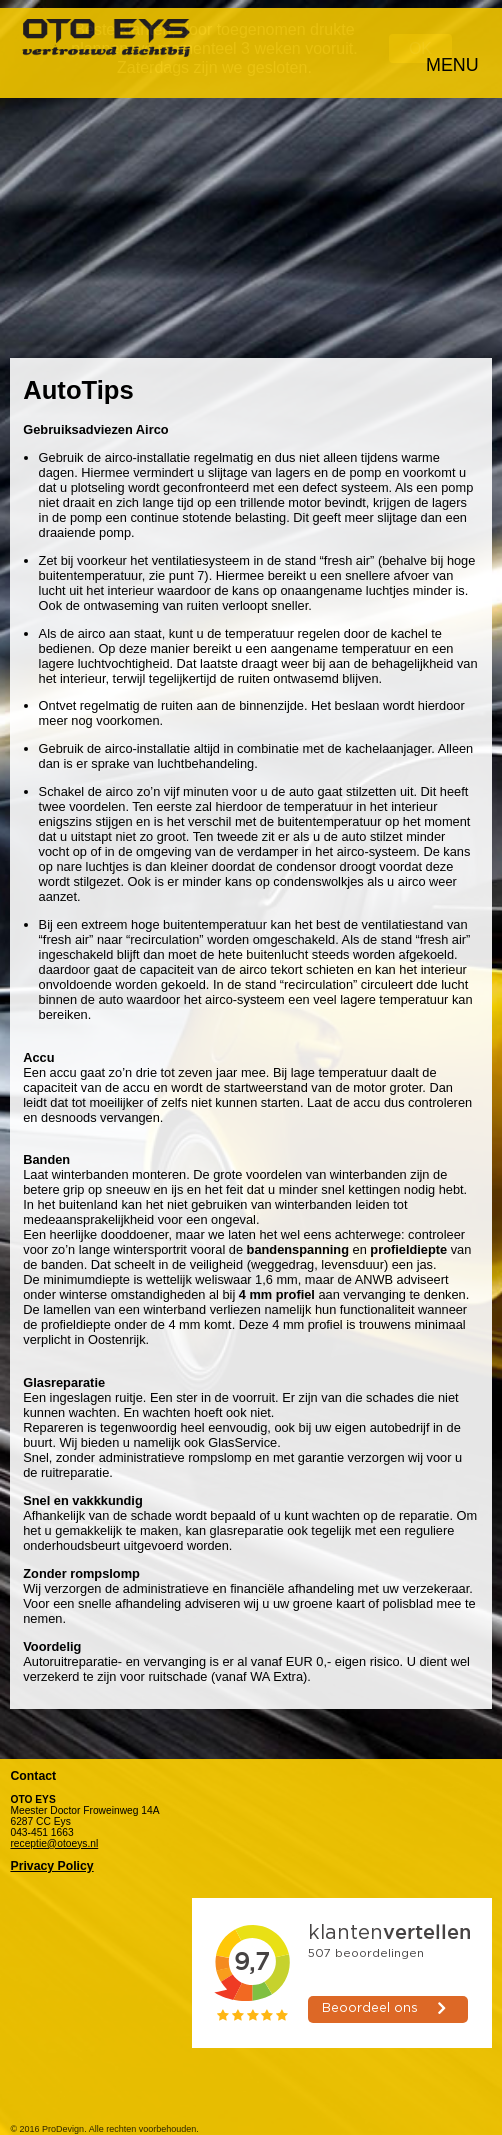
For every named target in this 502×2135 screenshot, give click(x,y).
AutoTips (78, 382)
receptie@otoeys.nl (54, 1835)
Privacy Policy (51, 1858)
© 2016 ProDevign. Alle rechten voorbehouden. (104, 2121)
